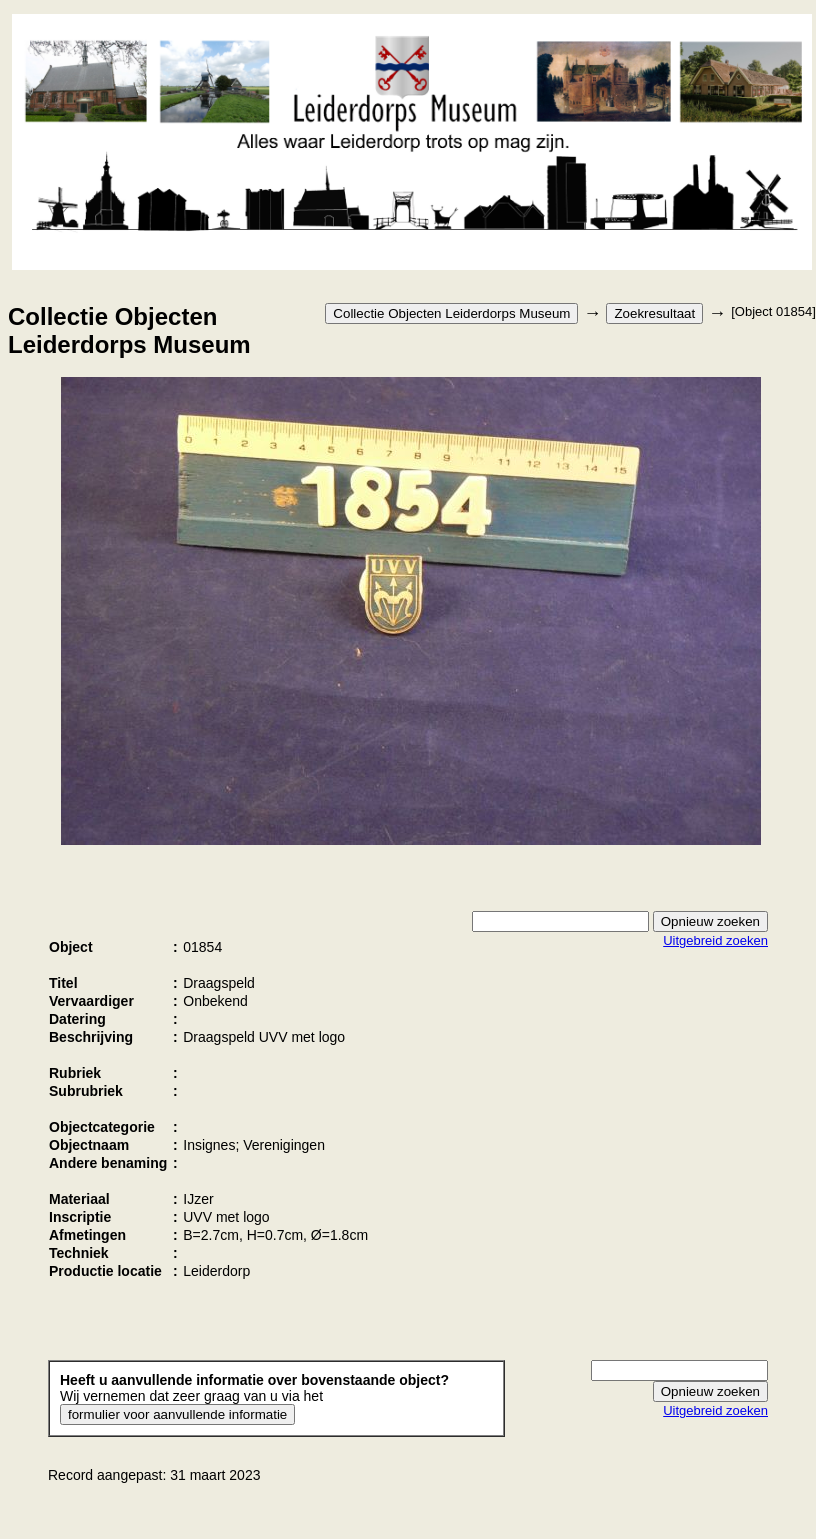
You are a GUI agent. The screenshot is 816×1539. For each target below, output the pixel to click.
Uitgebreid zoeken (715, 940)
